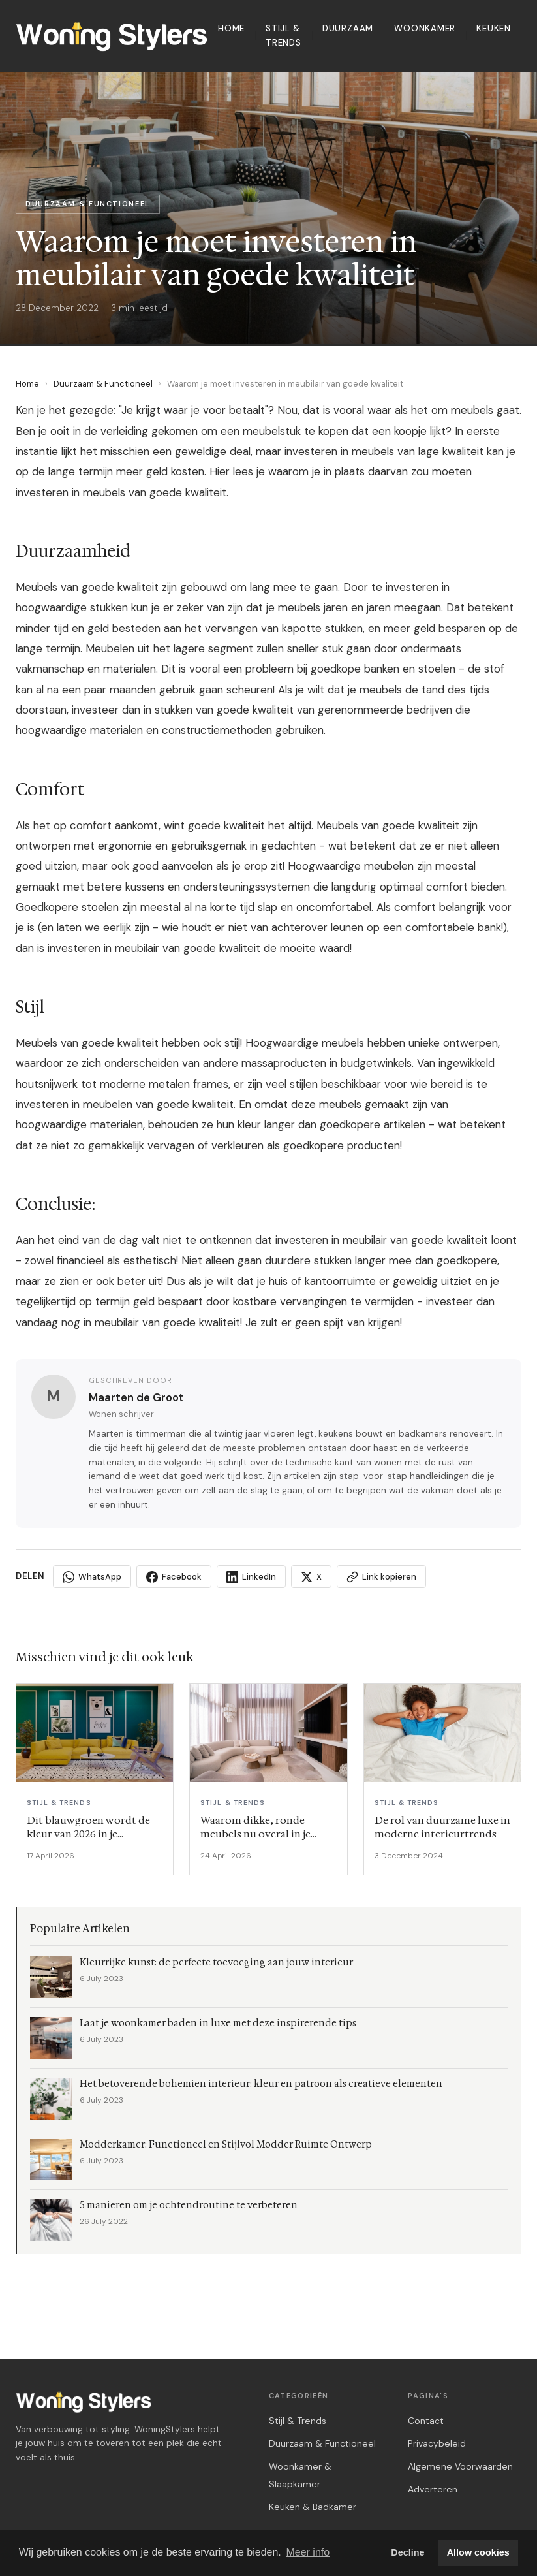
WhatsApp (92, 1577)
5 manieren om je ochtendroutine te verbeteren (189, 2205)
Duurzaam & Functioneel (103, 383)
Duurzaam (347, 28)
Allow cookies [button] (478, 2552)
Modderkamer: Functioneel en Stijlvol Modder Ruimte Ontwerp (226, 2145)
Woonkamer (424, 28)
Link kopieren (381, 1577)
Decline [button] (407, 2552)
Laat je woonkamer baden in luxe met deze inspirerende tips (218, 2023)
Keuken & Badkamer (312, 2507)
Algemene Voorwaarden (460, 2466)
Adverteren (432, 2489)
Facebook (174, 1577)
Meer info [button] (308, 2552)
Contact (426, 2420)
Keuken (493, 28)
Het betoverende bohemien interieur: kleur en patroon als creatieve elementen (261, 2084)
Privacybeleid (437, 2443)
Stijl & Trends (283, 35)
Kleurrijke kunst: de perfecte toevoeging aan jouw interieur (216, 1962)
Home (231, 28)
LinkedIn (251, 1577)
